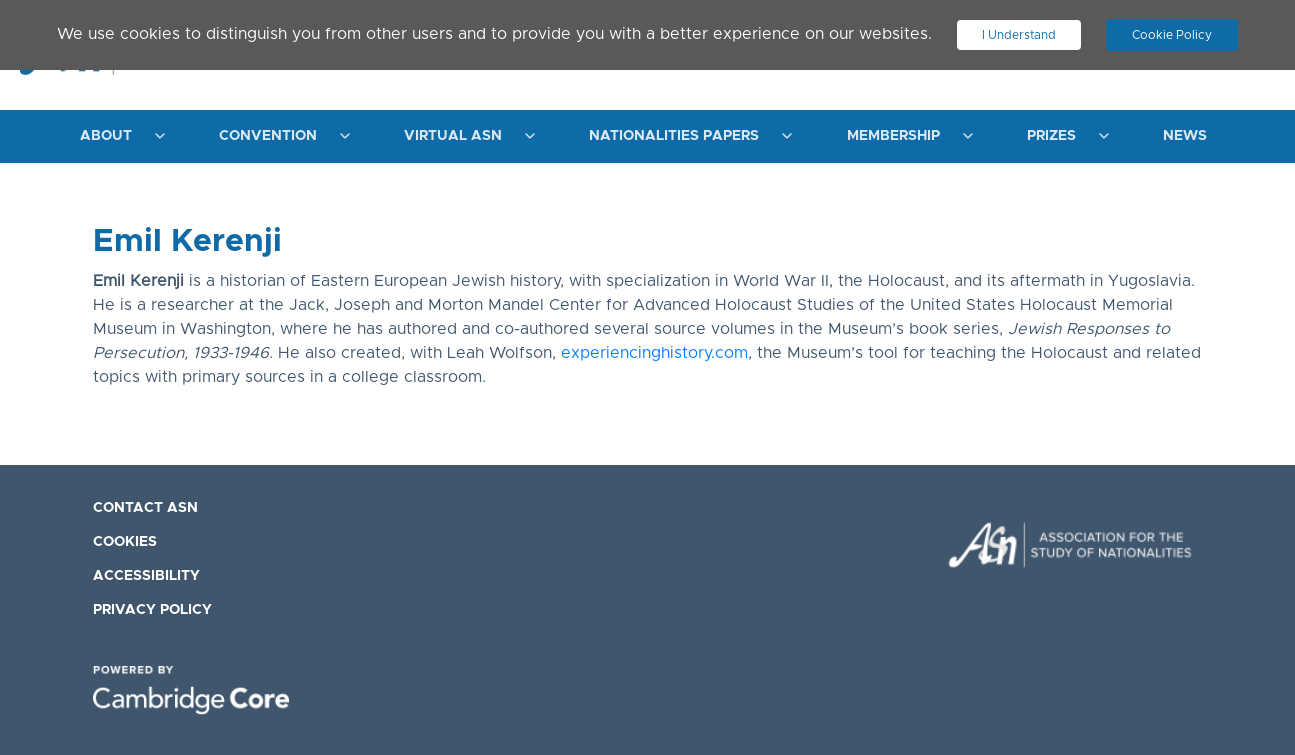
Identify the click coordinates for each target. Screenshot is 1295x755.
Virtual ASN (453, 136)
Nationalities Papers (674, 136)
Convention (268, 136)
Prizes (1051, 136)
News (1185, 136)
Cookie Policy (1172, 35)
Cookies (125, 542)
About (106, 136)
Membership (893, 136)
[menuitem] (117, 136)
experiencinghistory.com (654, 353)
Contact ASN (145, 508)
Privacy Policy (152, 610)
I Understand (1019, 35)
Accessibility (146, 576)
